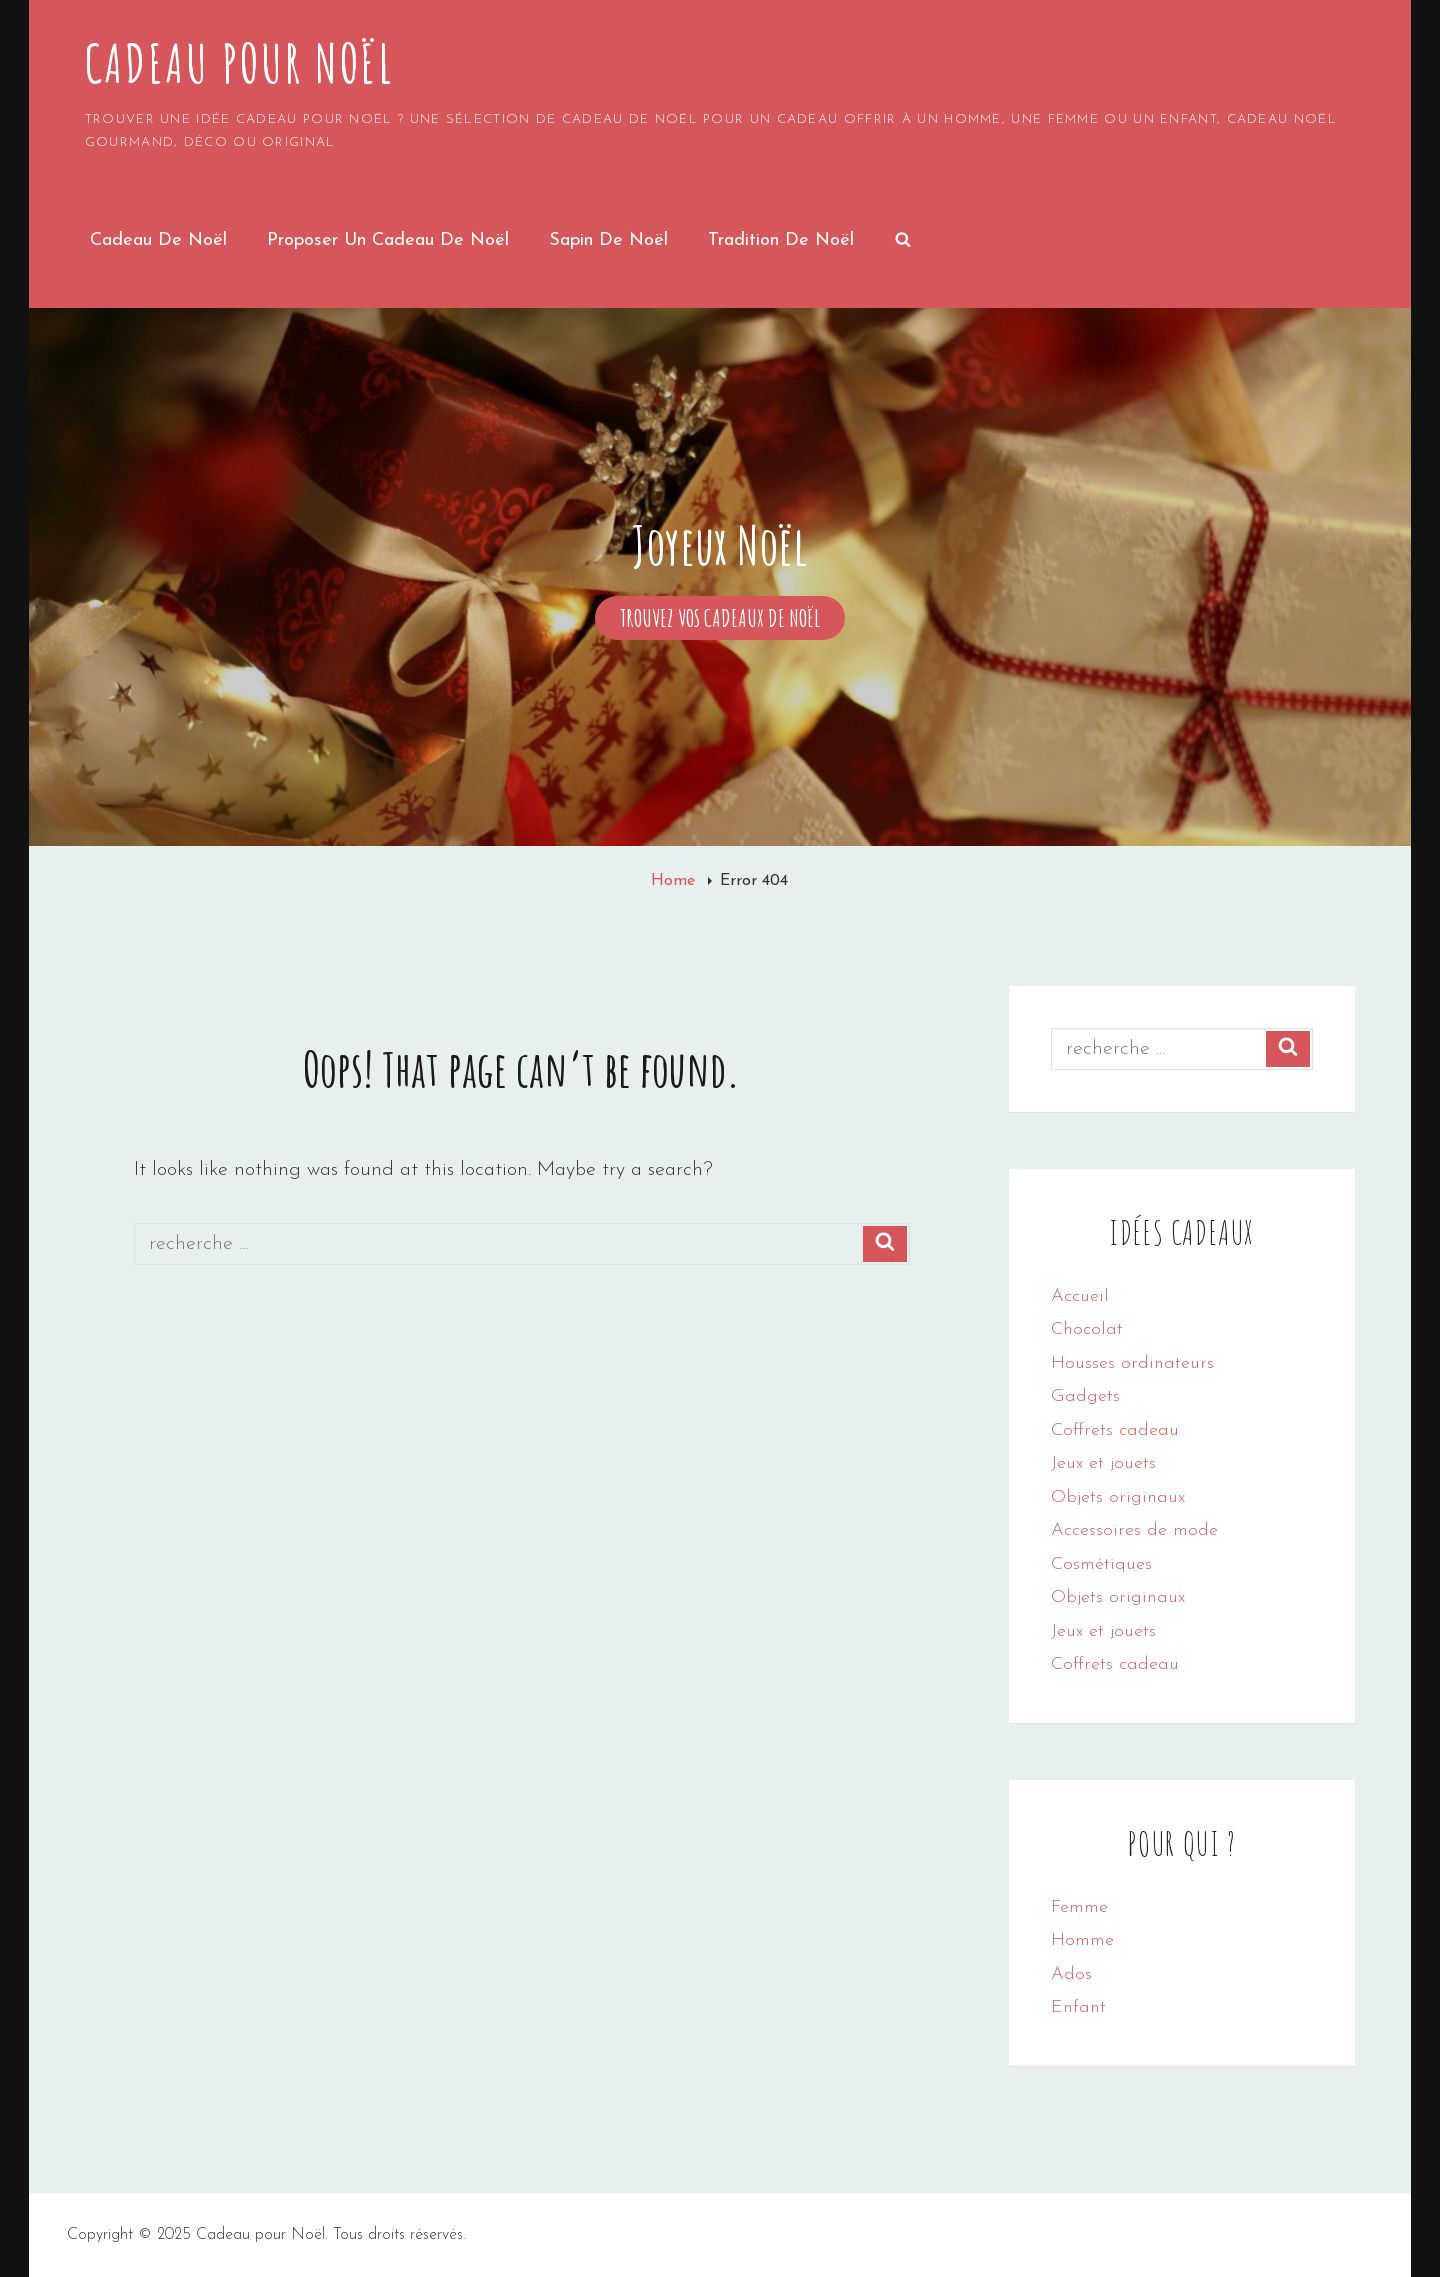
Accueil (1080, 1296)
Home (675, 881)
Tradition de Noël (781, 240)
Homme (1082, 1940)
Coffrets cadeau (1115, 1430)
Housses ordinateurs (1132, 1363)
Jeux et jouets (1103, 1463)
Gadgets (1085, 1396)
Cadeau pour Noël (239, 63)
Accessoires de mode (1134, 1530)
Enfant (1078, 2007)
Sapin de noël (608, 240)
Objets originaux (1118, 1497)
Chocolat (1087, 1329)
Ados (1071, 1974)
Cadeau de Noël (158, 240)
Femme (1079, 1907)
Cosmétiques (1101, 1564)
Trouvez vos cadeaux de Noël (732, 618)
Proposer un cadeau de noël (388, 240)
